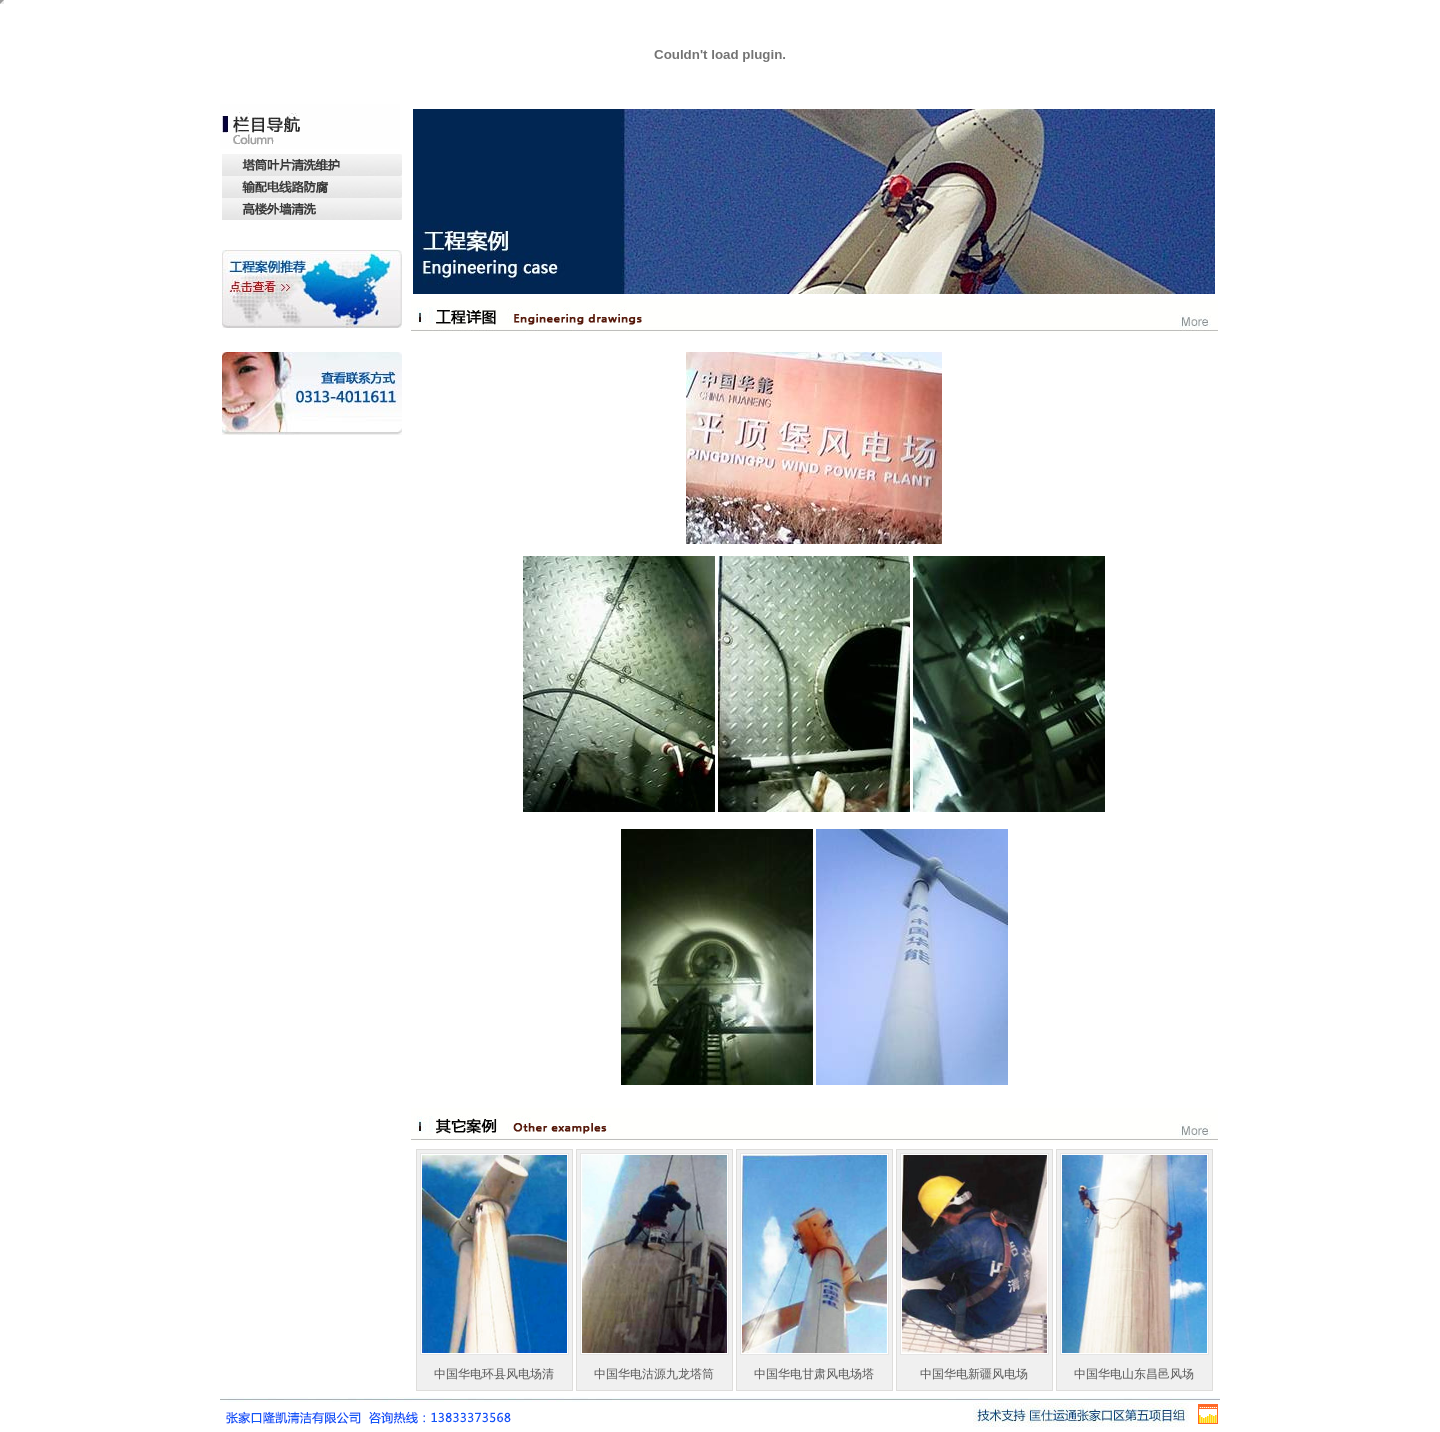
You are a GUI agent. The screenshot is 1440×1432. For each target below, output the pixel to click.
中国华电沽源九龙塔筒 (654, 1374)
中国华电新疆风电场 (974, 1374)
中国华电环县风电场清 (494, 1374)
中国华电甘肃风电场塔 (814, 1374)
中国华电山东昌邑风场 (1134, 1374)
